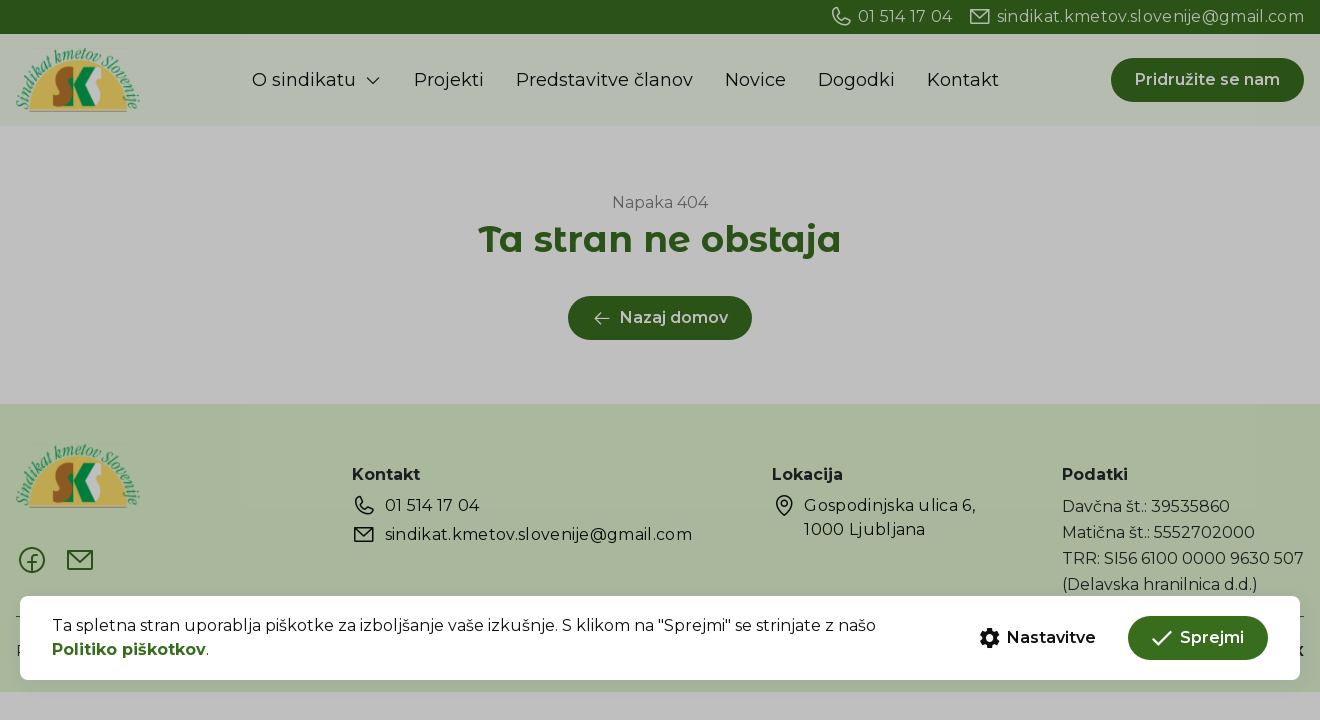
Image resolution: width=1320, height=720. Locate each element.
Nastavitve (1038, 638)
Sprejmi (1198, 638)
